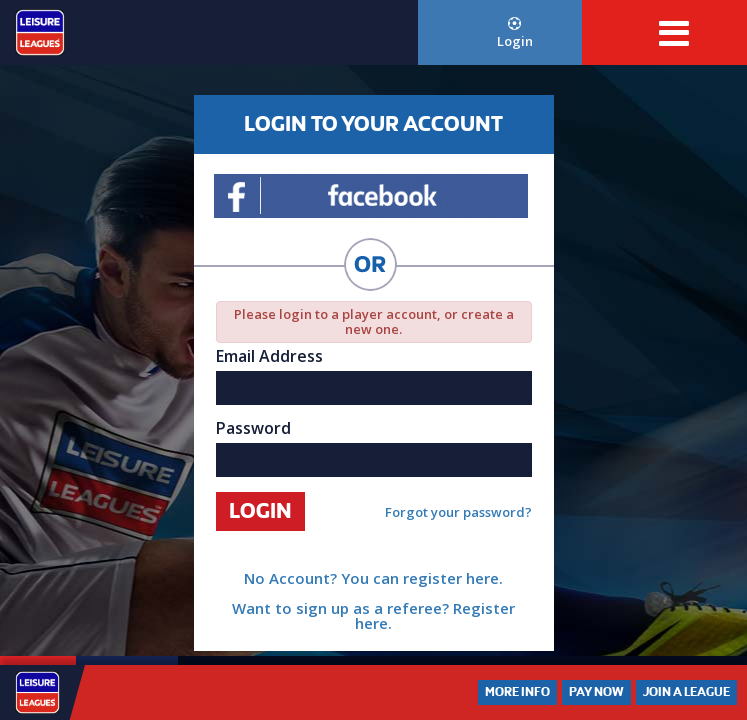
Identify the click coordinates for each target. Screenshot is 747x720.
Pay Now (596, 692)
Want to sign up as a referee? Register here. (373, 615)
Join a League (686, 692)
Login (515, 33)
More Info (517, 692)
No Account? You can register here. (373, 578)
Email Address (269, 356)
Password (253, 428)
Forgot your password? (458, 512)
